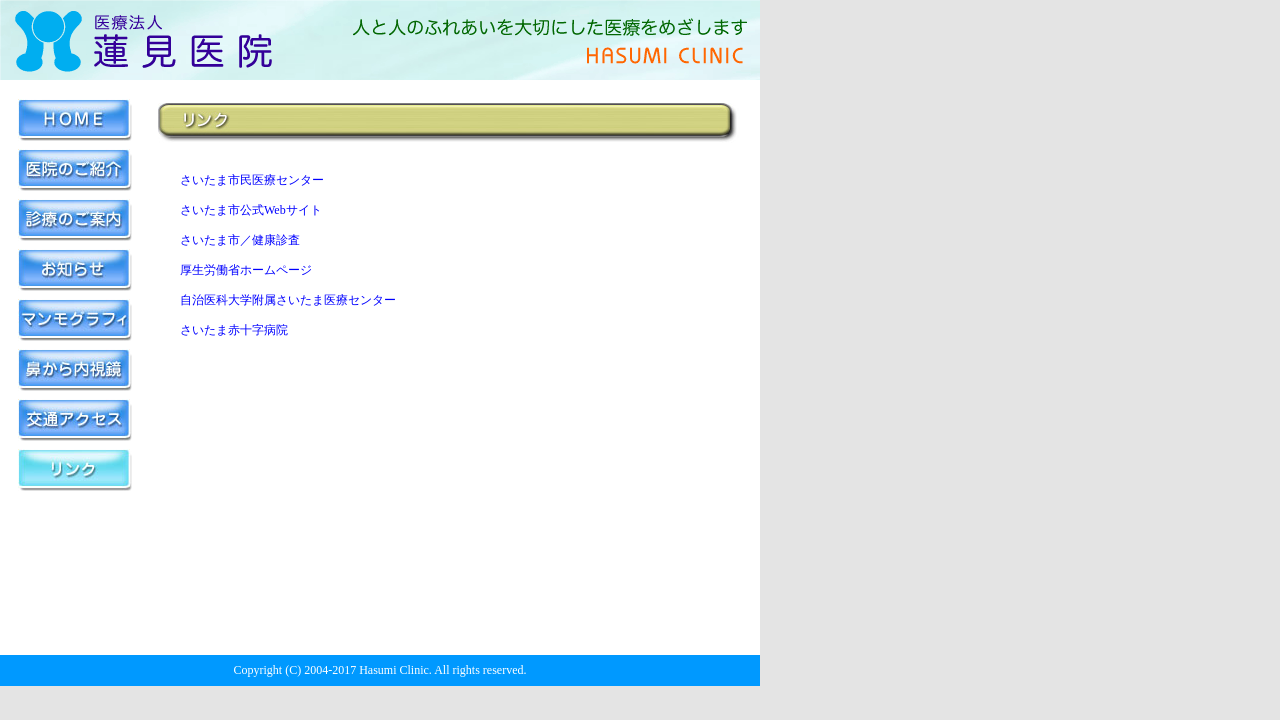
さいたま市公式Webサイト (251, 210)
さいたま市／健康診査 (240, 240)
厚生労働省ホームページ (246, 270)
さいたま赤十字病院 (234, 330)
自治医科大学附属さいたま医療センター (288, 300)
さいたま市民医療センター (252, 180)
